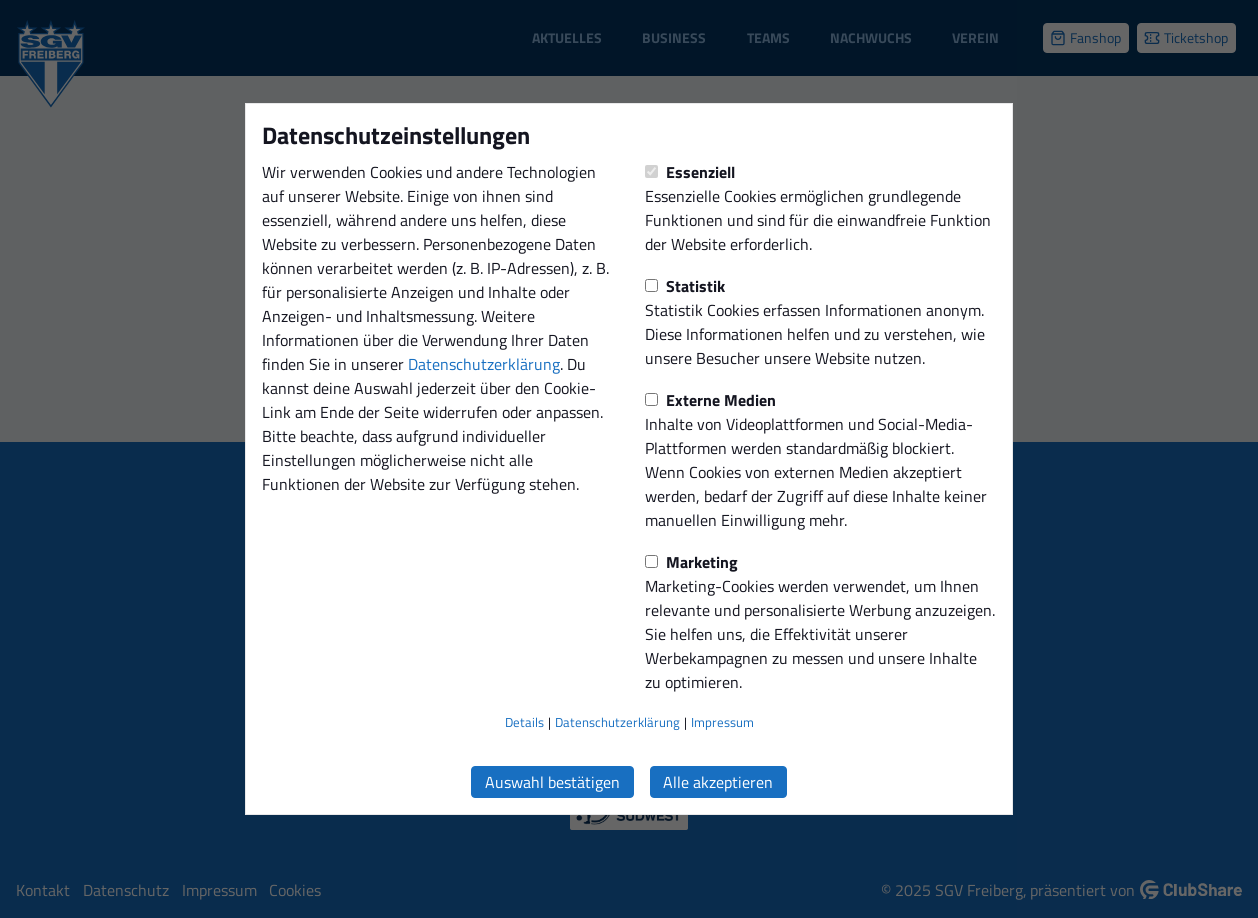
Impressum (722, 722)
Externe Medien (710, 400)
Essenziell (690, 172)
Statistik (685, 286)
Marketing (691, 562)
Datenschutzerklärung (484, 364)
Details (524, 722)
